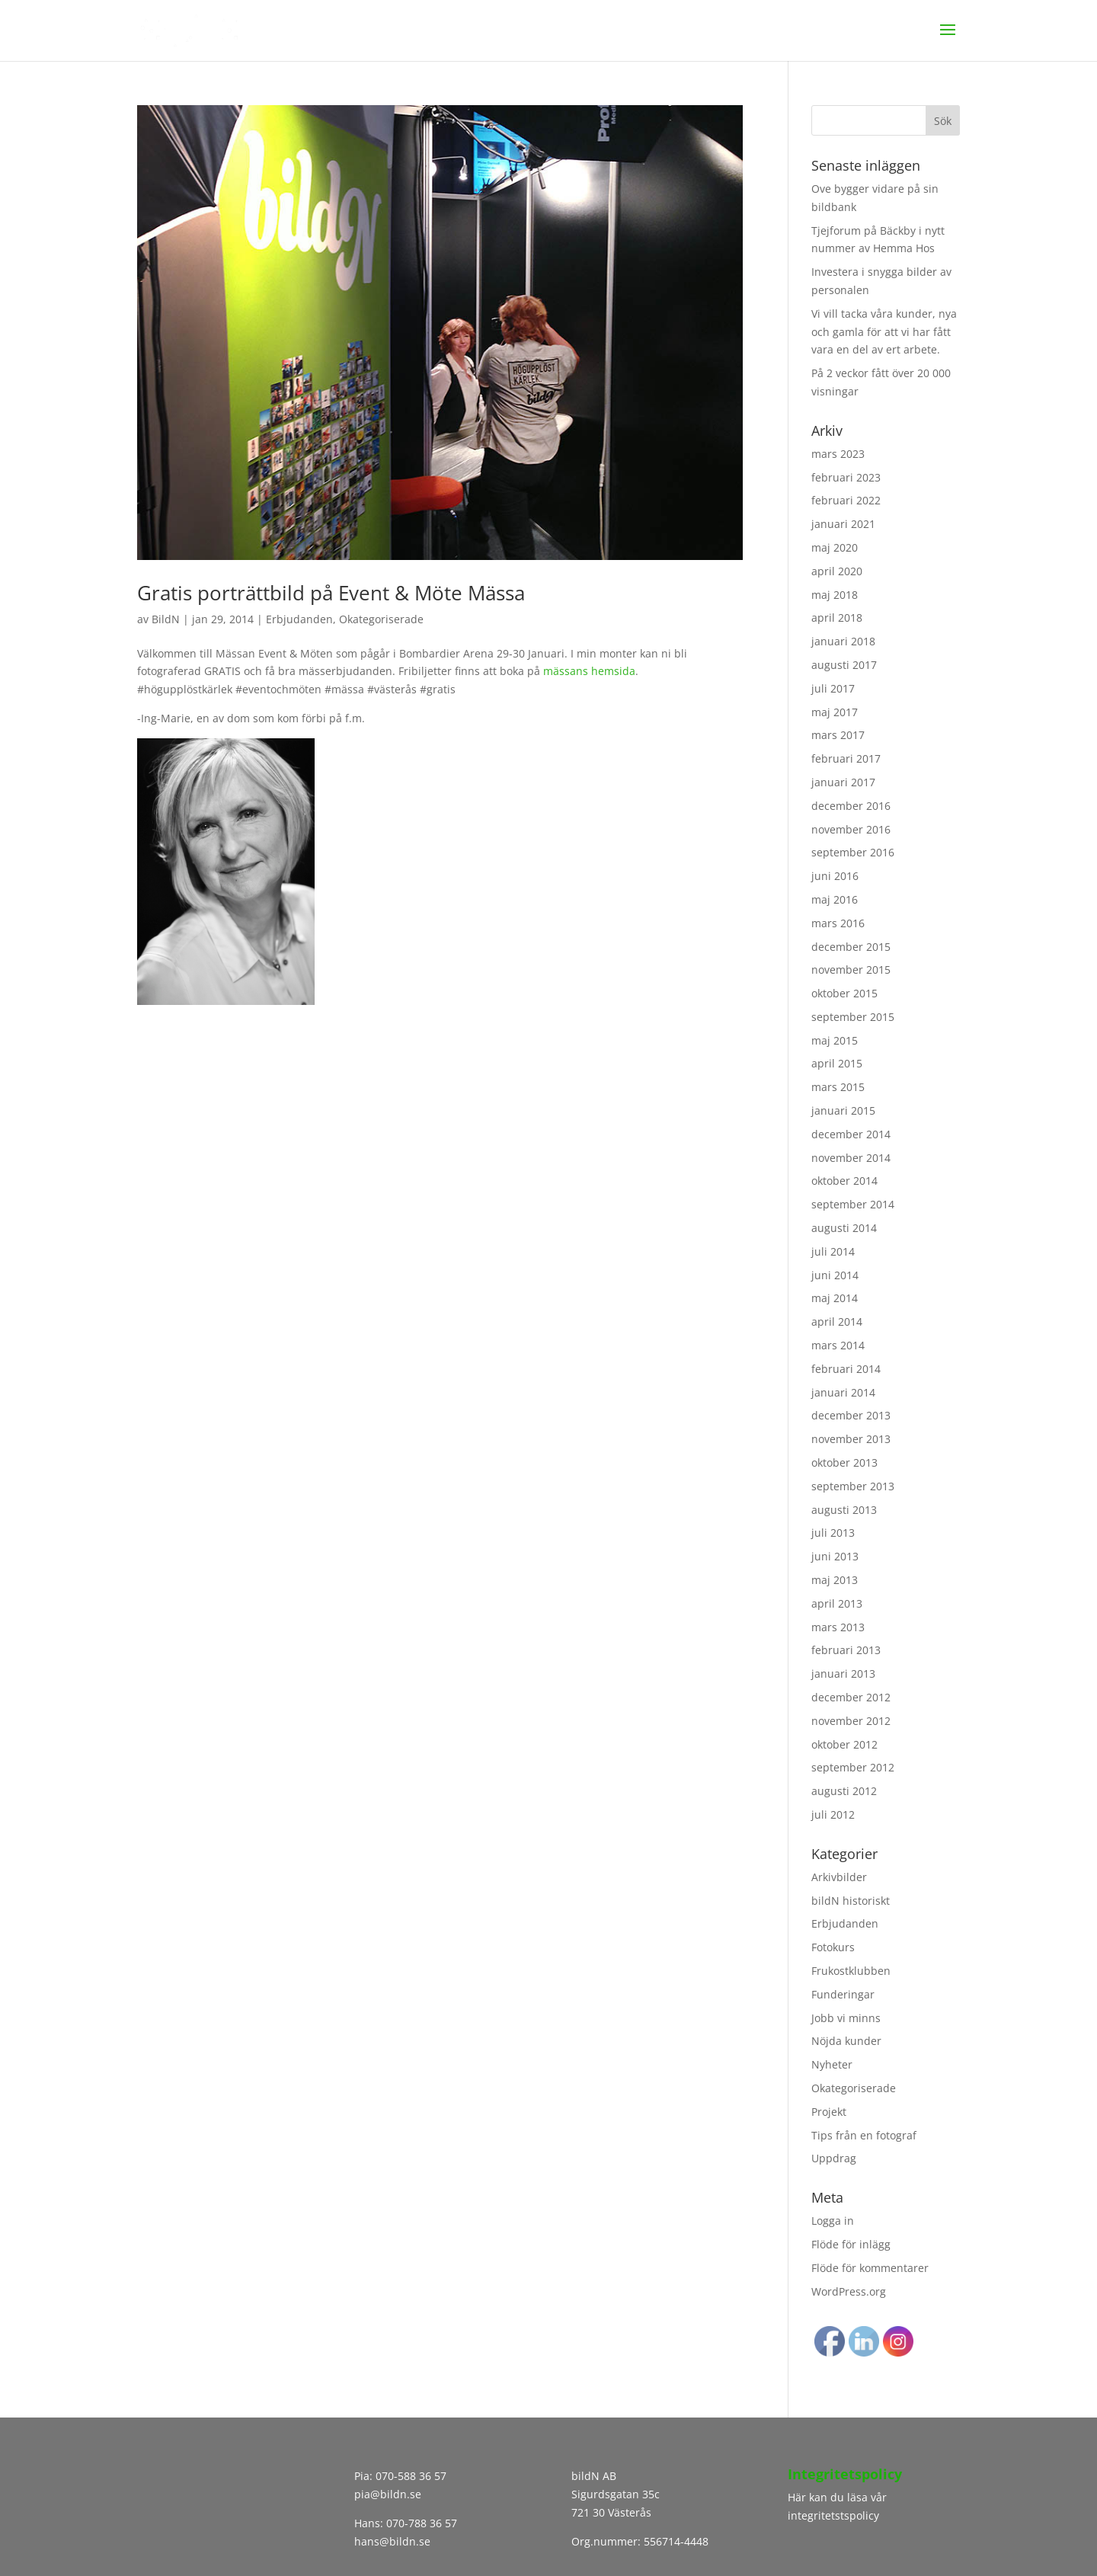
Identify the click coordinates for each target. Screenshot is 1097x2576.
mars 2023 (838, 453)
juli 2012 (833, 1814)
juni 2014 (835, 1275)
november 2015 (851, 969)
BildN (166, 619)
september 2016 (852, 852)
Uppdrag (833, 2158)
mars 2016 (838, 923)
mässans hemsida (589, 671)
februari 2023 (846, 477)
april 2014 (836, 1321)
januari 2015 (843, 1110)
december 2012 (851, 1697)
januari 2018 (843, 641)
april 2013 (836, 1603)
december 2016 (851, 805)
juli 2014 (833, 1251)
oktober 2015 (844, 993)
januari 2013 (843, 1673)
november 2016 (851, 829)
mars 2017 (838, 735)
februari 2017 (846, 758)
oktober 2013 (844, 1462)
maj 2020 (834, 547)
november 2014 (851, 1157)
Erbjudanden (299, 619)
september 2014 (852, 1204)
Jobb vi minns (846, 2018)
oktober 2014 (844, 1180)
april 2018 (836, 617)
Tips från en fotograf (863, 2135)
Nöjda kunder (846, 2041)
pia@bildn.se (387, 2494)
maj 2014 (834, 1298)
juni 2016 (835, 876)
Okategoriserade (381, 619)
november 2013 (851, 1439)
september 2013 (852, 1486)
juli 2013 (833, 1532)
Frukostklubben (851, 1970)
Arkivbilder (839, 1877)
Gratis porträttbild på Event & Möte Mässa (331, 592)
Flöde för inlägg (851, 2244)
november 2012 (851, 1721)
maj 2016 (834, 899)
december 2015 (851, 946)
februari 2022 (846, 500)
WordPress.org (848, 2291)
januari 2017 (843, 782)
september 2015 (852, 1017)
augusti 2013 (844, 1509)
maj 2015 (834, 1040)
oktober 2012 (844, 1744)
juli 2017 (833, 688)
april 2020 (836, 571)
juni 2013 (835, 1556)
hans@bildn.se (392, 2541)
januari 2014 (843, 1392)
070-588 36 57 (411, 2476)
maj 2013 (834, 1580)
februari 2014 (846, 1369)
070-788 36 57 (420, 2523)
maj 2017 (834, 712)
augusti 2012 (844, 1791)
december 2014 (851, 1134)
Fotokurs (833, 1947)
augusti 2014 (844, 1228)
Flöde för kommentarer (870, 2268)
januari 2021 (843, 524)
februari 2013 (846, 1650)
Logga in (832, 2220)
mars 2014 (838, 1345)
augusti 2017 (844, 665)
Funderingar (843, 1994)
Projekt (828, 2111)
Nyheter (831, 2064)
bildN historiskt (850, 1900)
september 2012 (852, 1767)
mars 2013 (838, 1627)
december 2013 (851, 1415)
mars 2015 (838, 1087)
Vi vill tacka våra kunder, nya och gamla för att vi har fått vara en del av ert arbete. (884, 331)
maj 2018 (834, 594)
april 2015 (836, 1063)
